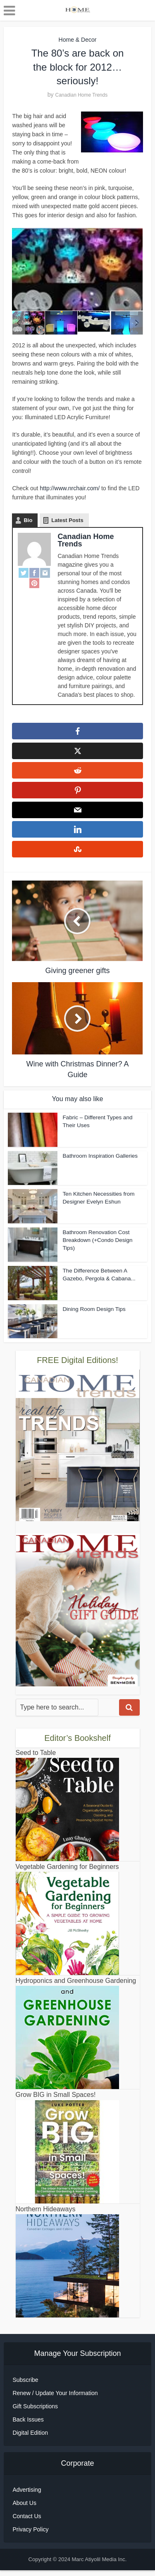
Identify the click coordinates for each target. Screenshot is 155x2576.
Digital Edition (30, 2438)
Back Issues (27, 2425)
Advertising (26, 2495)
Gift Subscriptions (35, 2412)
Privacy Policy (30, 2535)
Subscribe (25, 2385)
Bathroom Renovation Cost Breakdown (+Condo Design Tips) (96, 1245)
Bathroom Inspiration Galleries (98, 1162)
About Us (24, 2508)
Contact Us (26, 2522)
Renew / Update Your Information (55, 2399)
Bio (28, 520)
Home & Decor (78, 39)
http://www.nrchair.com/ (70, 488)
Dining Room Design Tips (92, 1315)
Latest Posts (67, 520)
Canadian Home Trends (81, 95)
